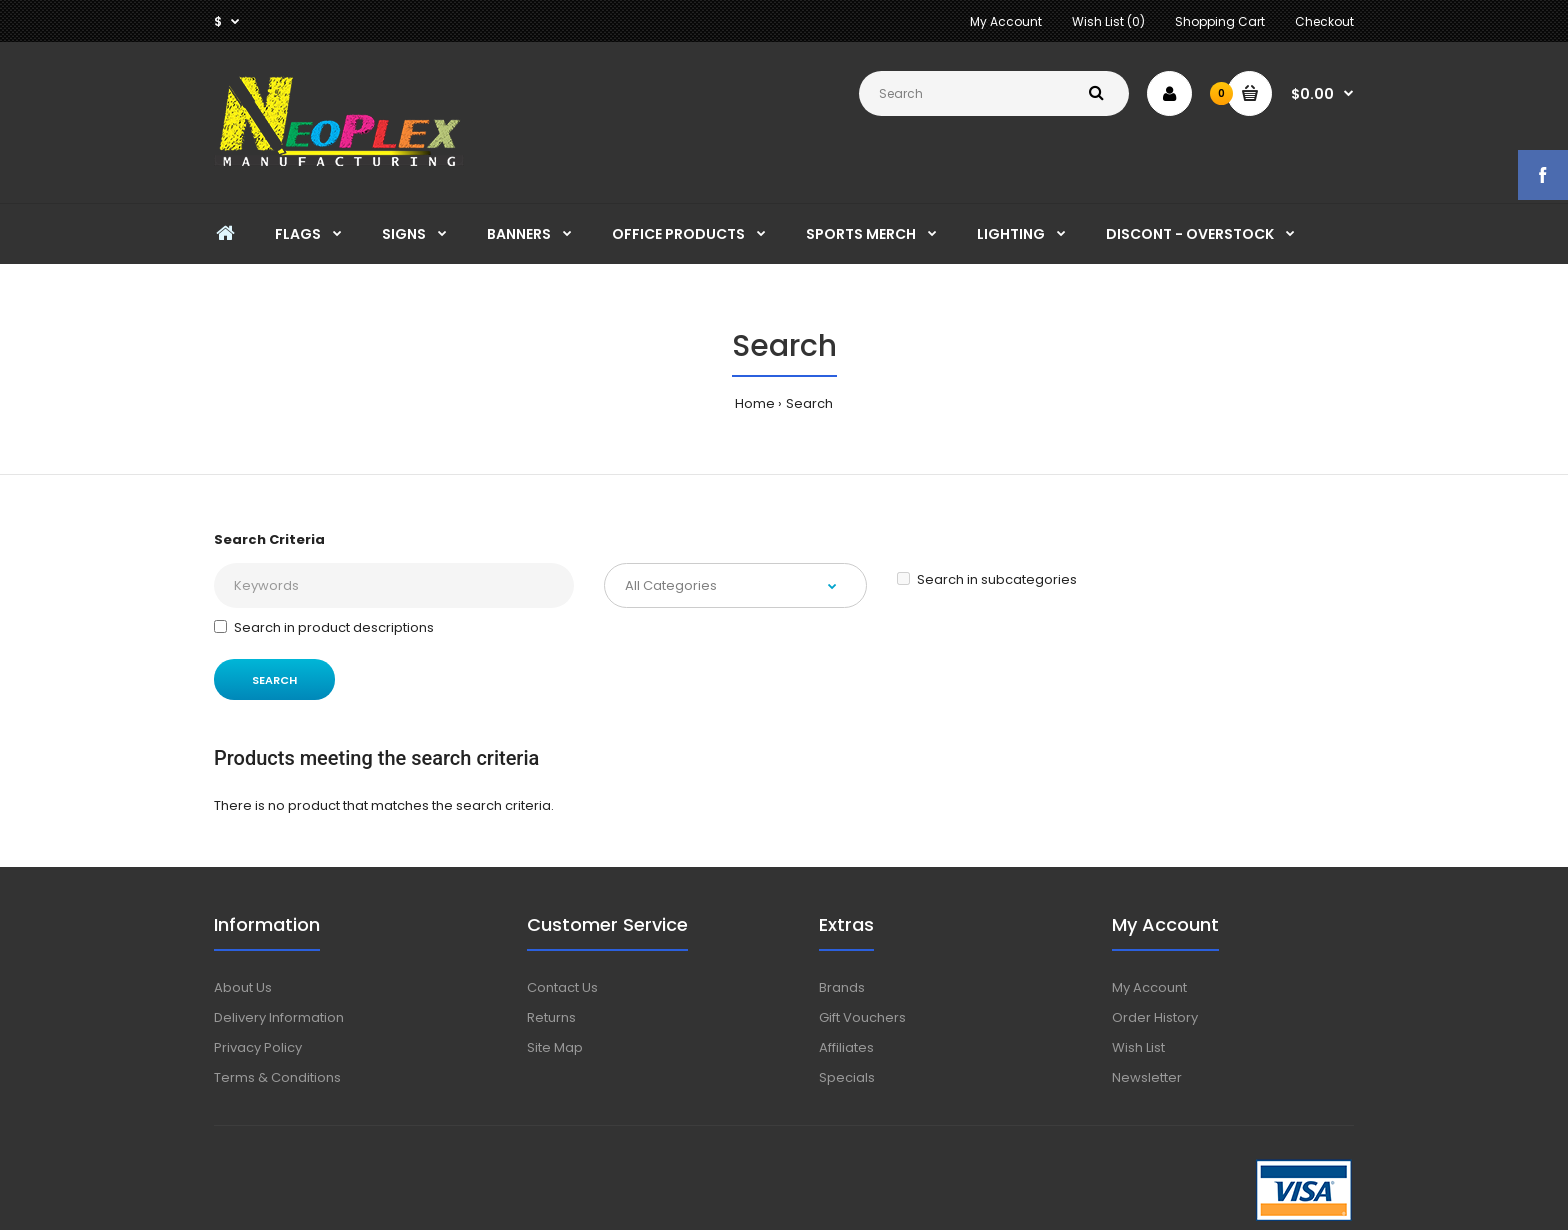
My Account (1006, 21)
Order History (1155, 1017)
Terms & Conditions (277, 1077)
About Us (243, 987)
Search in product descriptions (324, 627)
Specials (847, 1077)
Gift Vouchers (862, 1017)
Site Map (555, 1047)
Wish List (1138, 1047)
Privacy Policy (258, 1047)
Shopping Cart (1220, 21)
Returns (551, 1017)
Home (755, 403)
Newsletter (1147, 1077)
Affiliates (846, 1047)
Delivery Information (279, 1017)
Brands (842, 987)
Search (809, 403)
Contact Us (562, 987)
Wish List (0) (1108, 21)
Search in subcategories (987, 579)
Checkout (1324, 21)
